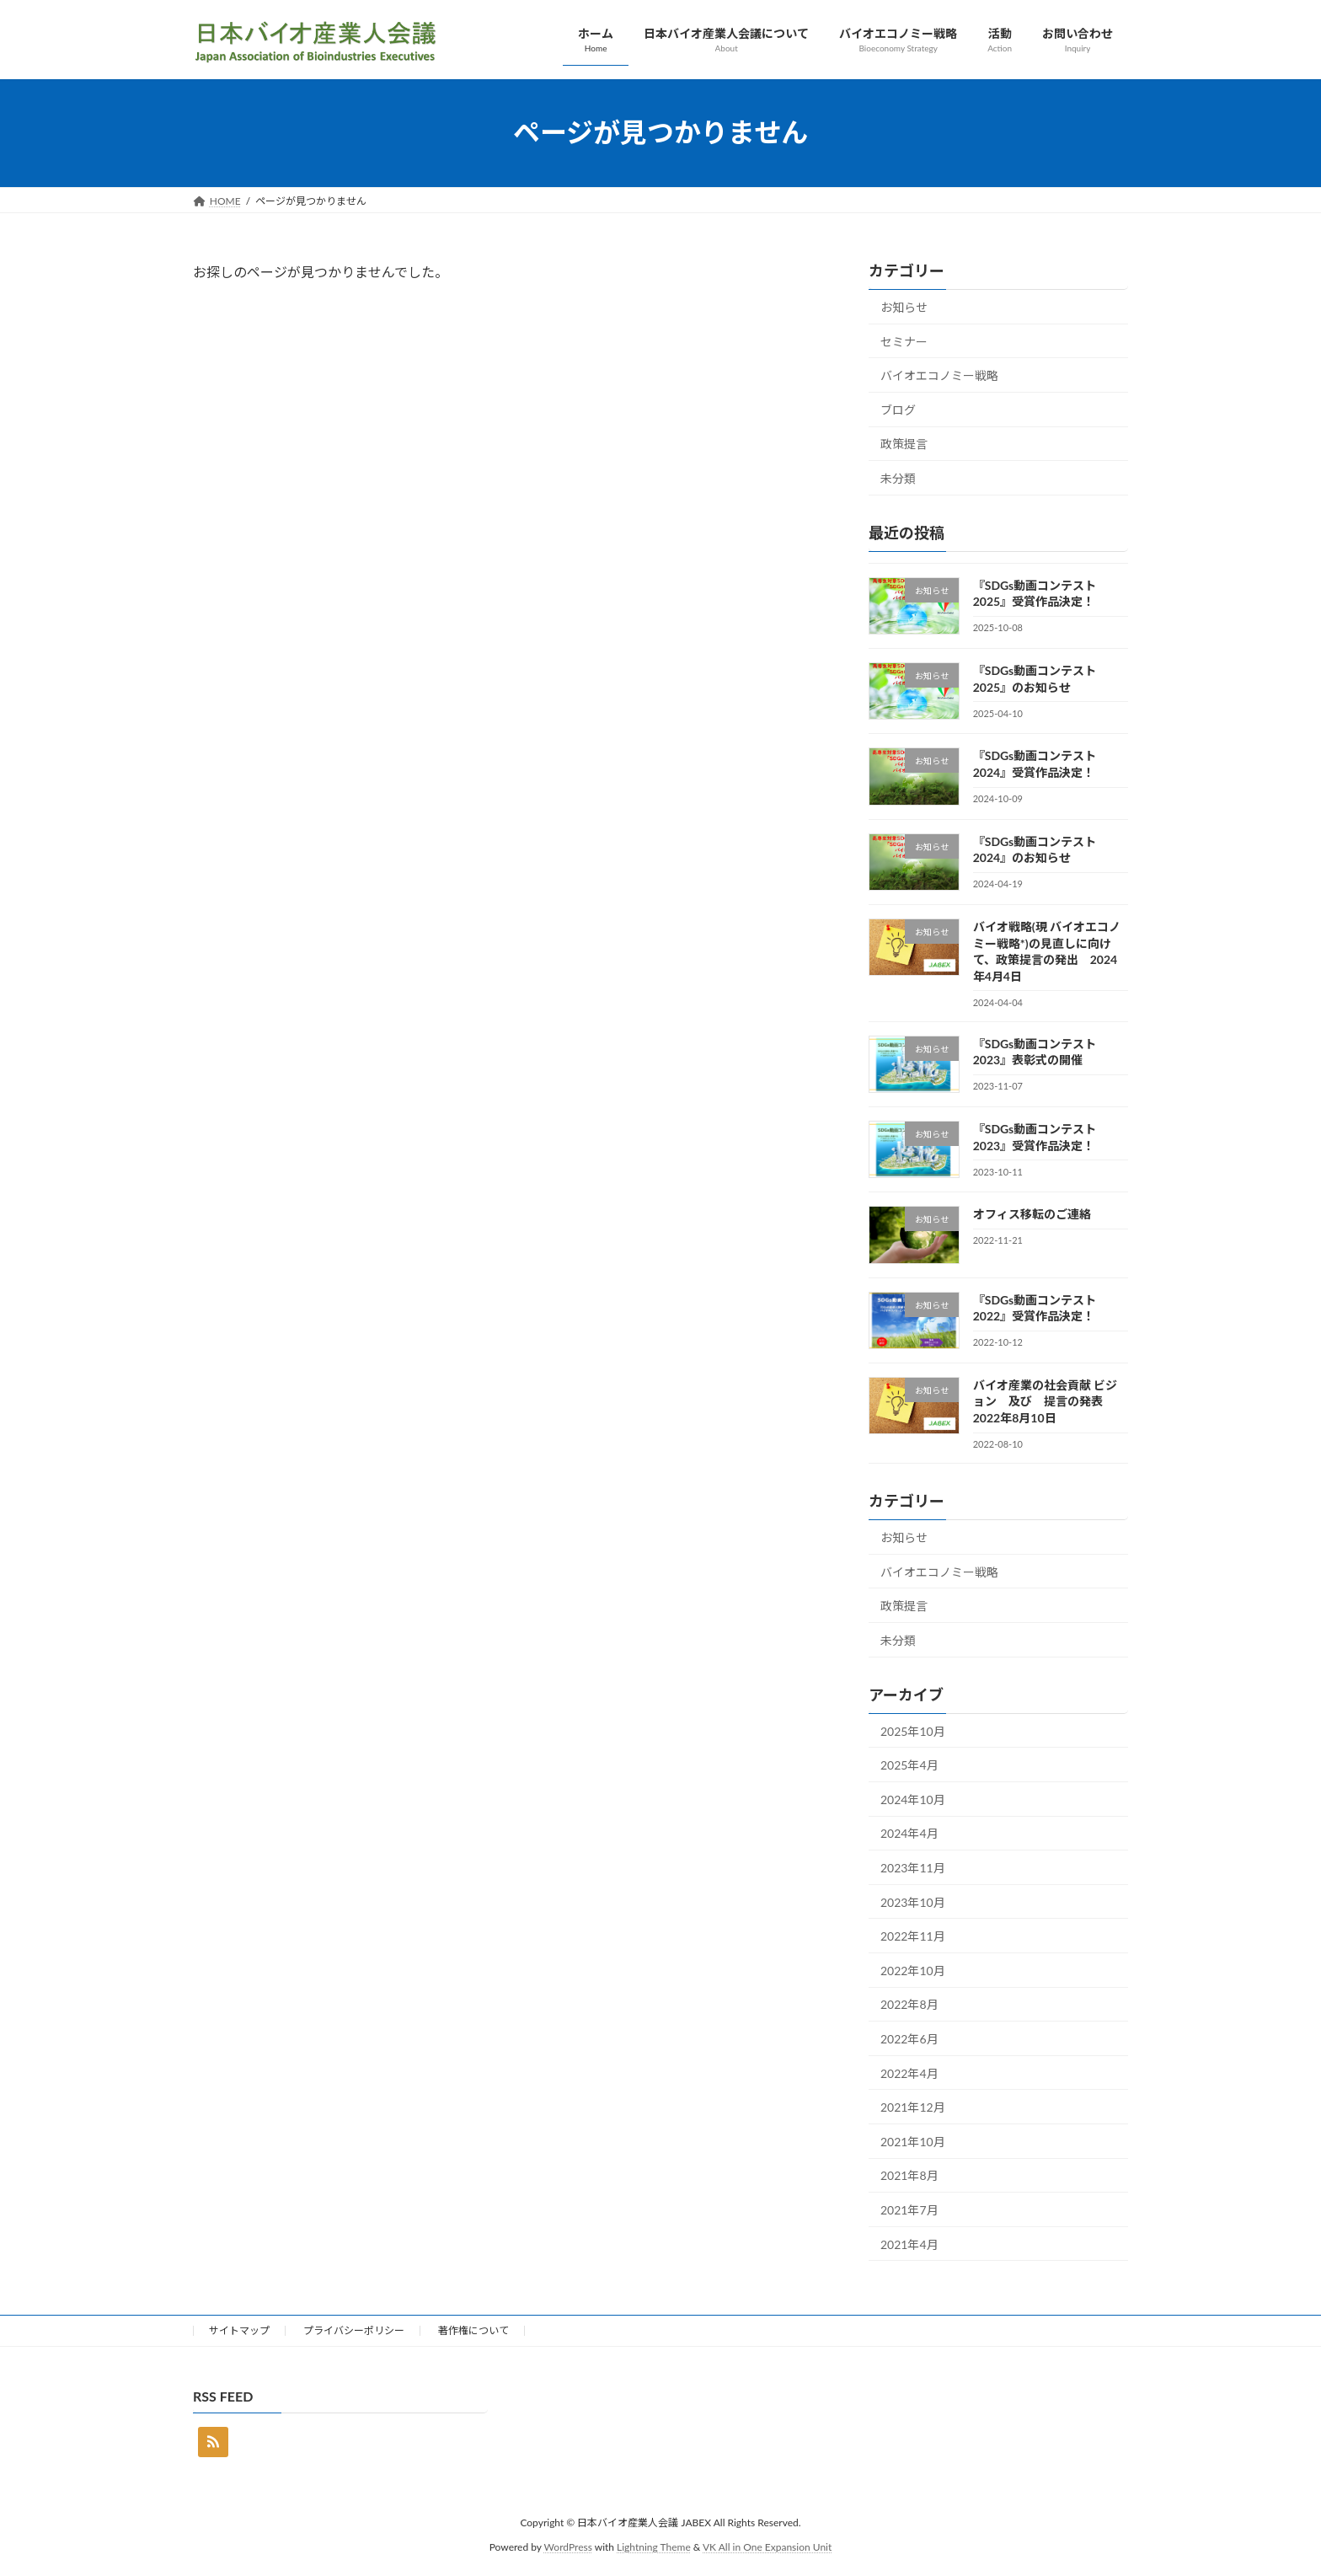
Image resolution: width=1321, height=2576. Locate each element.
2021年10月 (912, 2141)
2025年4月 (909, 1765)
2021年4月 (909, 2243)
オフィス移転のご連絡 (1032, 1214)
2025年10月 (912, 1730)
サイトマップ (239, 2330)
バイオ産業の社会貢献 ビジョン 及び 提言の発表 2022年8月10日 (1045, 1400)
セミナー (904, 341)
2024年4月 (909, 1833)
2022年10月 (912, 1970)
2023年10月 (912, 1901)
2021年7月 (909, 2210)
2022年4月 (909, 2072)
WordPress (568, 2547)
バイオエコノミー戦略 (939, 375)
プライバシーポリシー (353, 2330)
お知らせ (904, 307)
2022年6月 (909, 2039)
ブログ (898, 409)
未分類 (898, 478)
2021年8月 (909, 2175)
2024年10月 (912, 1798)
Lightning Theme (654, 2547)
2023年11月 (912, 1868)
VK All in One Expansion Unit (767, 2547)
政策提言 (904, 443)
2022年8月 (909, 2004)
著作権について (473, 2330)
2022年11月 (912, 1936)
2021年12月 (912, 2107)
